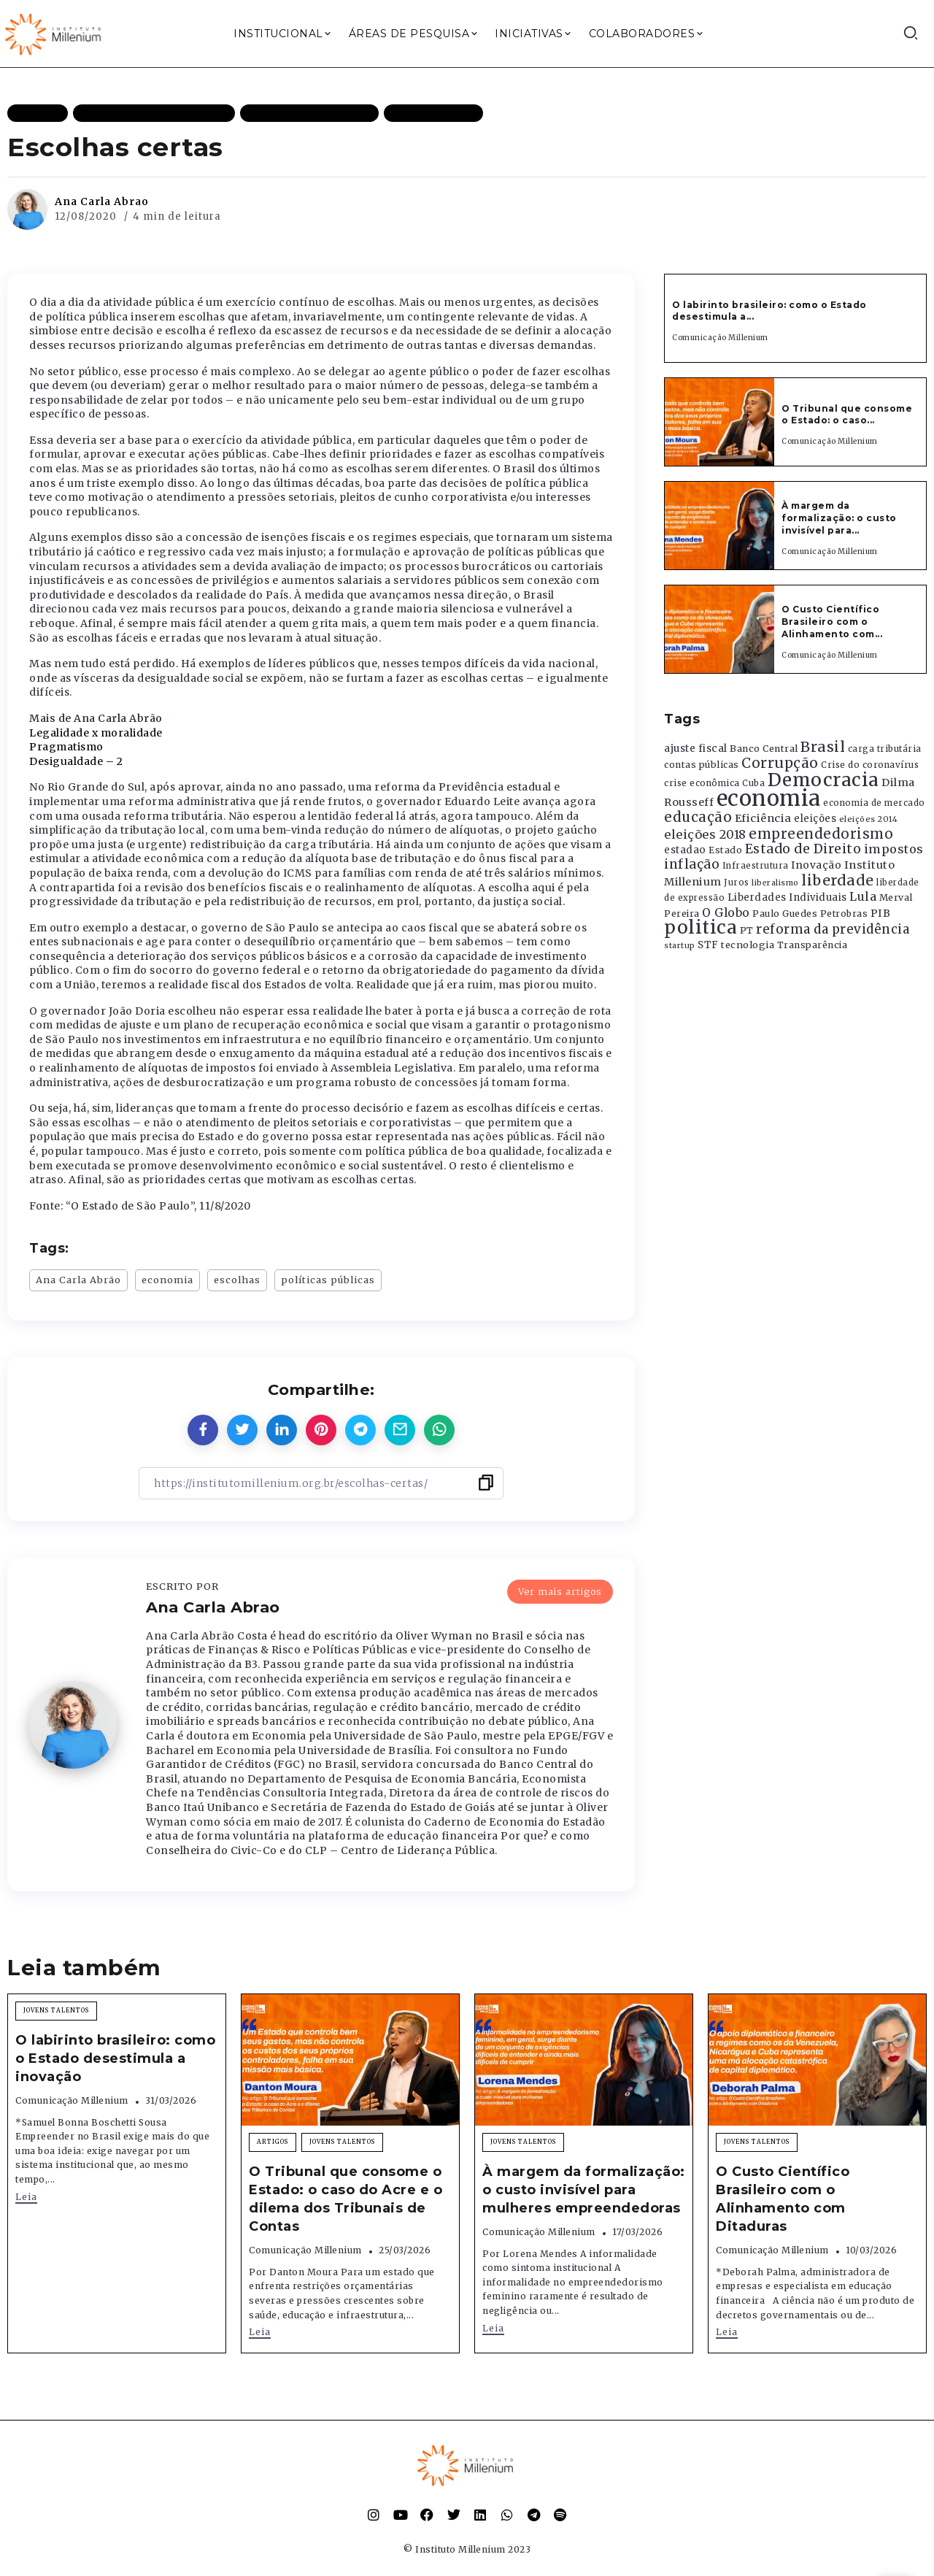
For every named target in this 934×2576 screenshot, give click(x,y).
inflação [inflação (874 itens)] (691, 864)
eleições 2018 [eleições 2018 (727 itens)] (705, 834)
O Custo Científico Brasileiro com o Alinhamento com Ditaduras (782, 2199)
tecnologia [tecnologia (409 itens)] (747, 944)
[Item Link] (719, 422)
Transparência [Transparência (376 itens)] (812, 944)
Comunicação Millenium (720, 337)
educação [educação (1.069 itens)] (698, 817)
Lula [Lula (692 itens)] (862, 896)
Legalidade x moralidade (96, 732)
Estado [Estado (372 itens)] (725, 850)
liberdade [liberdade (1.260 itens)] (837, 880)
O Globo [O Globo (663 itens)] (726, 912)
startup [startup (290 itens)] (679, 945)
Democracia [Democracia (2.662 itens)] (823, 780)
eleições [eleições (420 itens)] (815, 818)
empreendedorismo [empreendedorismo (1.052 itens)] (821, 834)
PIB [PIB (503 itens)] (881, 913)
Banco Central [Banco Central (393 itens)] (764, 748)
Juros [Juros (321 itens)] (736, 882)
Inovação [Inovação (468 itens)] (816, 865)
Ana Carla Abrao (102, 201)
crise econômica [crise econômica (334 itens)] (702, 783)
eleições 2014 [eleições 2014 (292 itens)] (868, 819)
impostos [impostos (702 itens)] (894, 849)
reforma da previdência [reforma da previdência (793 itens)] (832, 929)
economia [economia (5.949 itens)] (769, 798)
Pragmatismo (66, 746)
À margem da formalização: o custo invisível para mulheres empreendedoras (583, 2190)
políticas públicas (328, 1279)
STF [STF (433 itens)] (708, 945)
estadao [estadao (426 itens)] (685, 850)
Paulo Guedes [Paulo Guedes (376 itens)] (784, 913)
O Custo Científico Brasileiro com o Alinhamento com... (831, 621)
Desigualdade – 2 (76, 761)
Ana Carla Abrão (78, 1279)
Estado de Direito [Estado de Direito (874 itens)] (803, 849)
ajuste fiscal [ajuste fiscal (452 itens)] (695, 748)
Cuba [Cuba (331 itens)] (753, 783)
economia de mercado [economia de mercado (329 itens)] (874, 803)
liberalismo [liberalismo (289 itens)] (775, 883)
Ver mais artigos (560, 1591)
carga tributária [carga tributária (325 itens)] (885, 749)
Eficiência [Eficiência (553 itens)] (763, 818)
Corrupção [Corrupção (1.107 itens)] (780, 763)
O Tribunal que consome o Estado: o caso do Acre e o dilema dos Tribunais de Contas (345, 2199)
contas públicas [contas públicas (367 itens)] (701, 764)
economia (167, 1279)
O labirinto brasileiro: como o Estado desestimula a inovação (115, 2058)
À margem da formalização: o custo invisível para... (839, 518)
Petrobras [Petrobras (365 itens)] (844, 913)
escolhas (237, 1279)
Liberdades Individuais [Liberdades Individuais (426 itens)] (787, 897)
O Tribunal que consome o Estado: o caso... (846, 414)
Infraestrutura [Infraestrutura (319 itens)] (755, 866)
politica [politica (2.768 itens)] (700, 927)
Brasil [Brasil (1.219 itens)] (822, 747)
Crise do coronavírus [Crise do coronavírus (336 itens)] (870, 765)
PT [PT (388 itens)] (747, 930)
